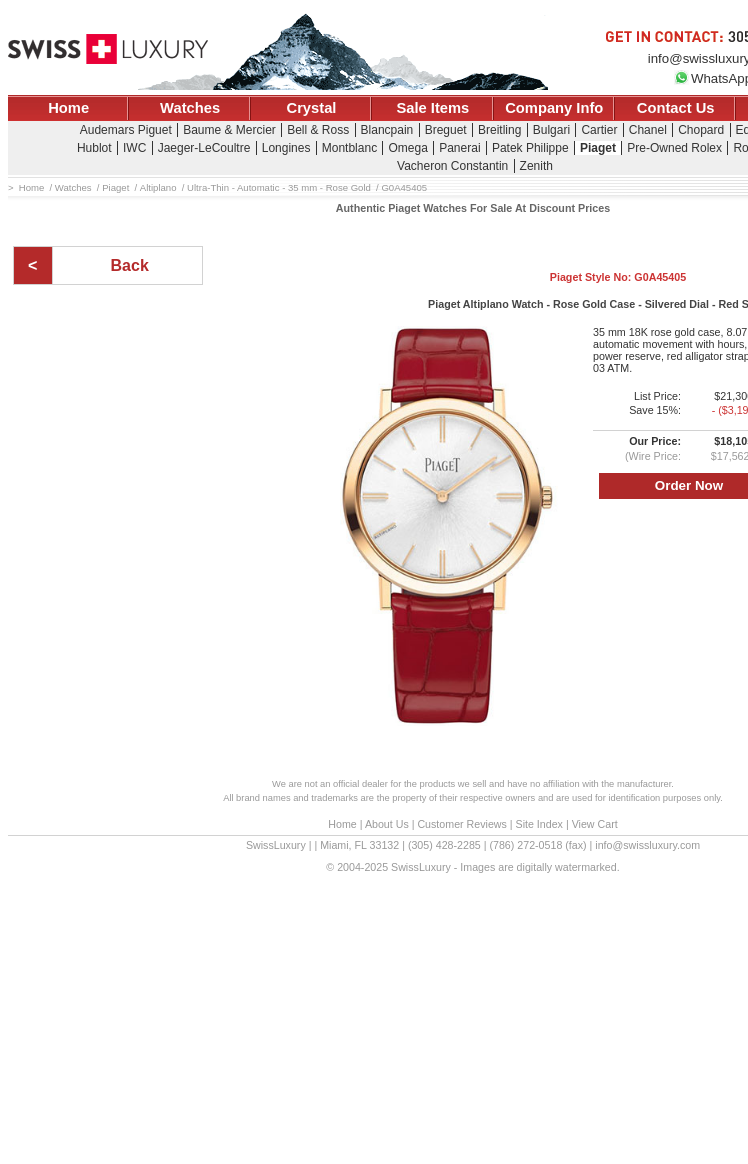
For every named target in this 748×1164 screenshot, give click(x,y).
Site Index (539, 824)
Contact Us (676, 108)
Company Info (554, 108)
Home (68, 108)
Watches (190, 108)
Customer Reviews (461, 824)
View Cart (595, 824)
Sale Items (432, 108)
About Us (387, 824)
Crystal (312, 108)
